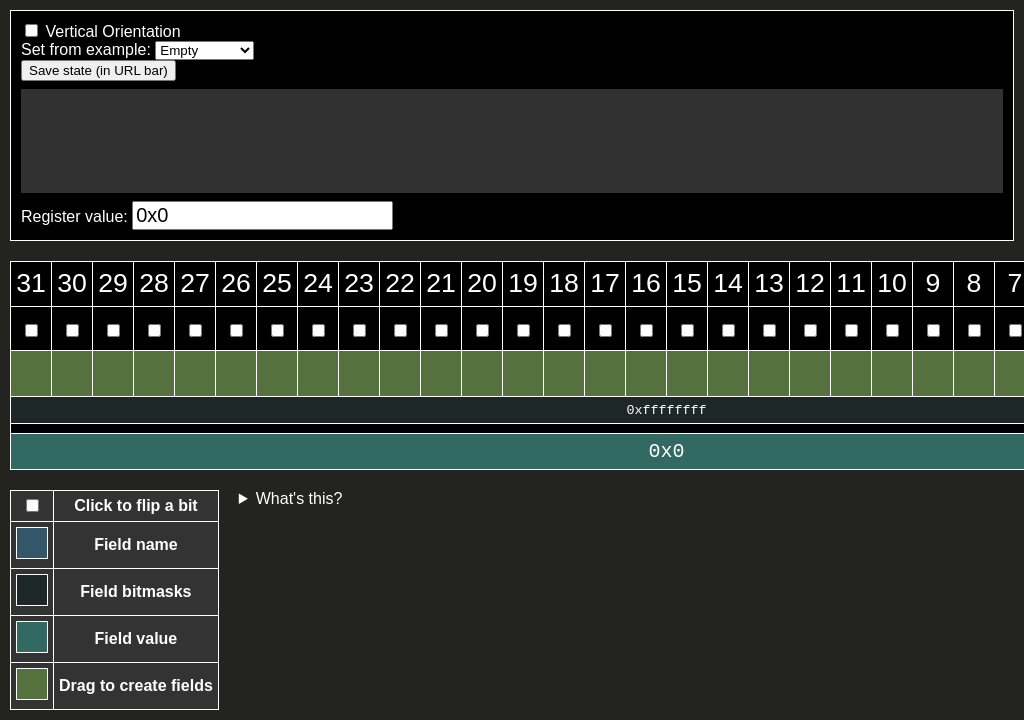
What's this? (299, 498)
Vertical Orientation (112, 31)
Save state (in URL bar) (98, 70)
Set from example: (86, 49)
